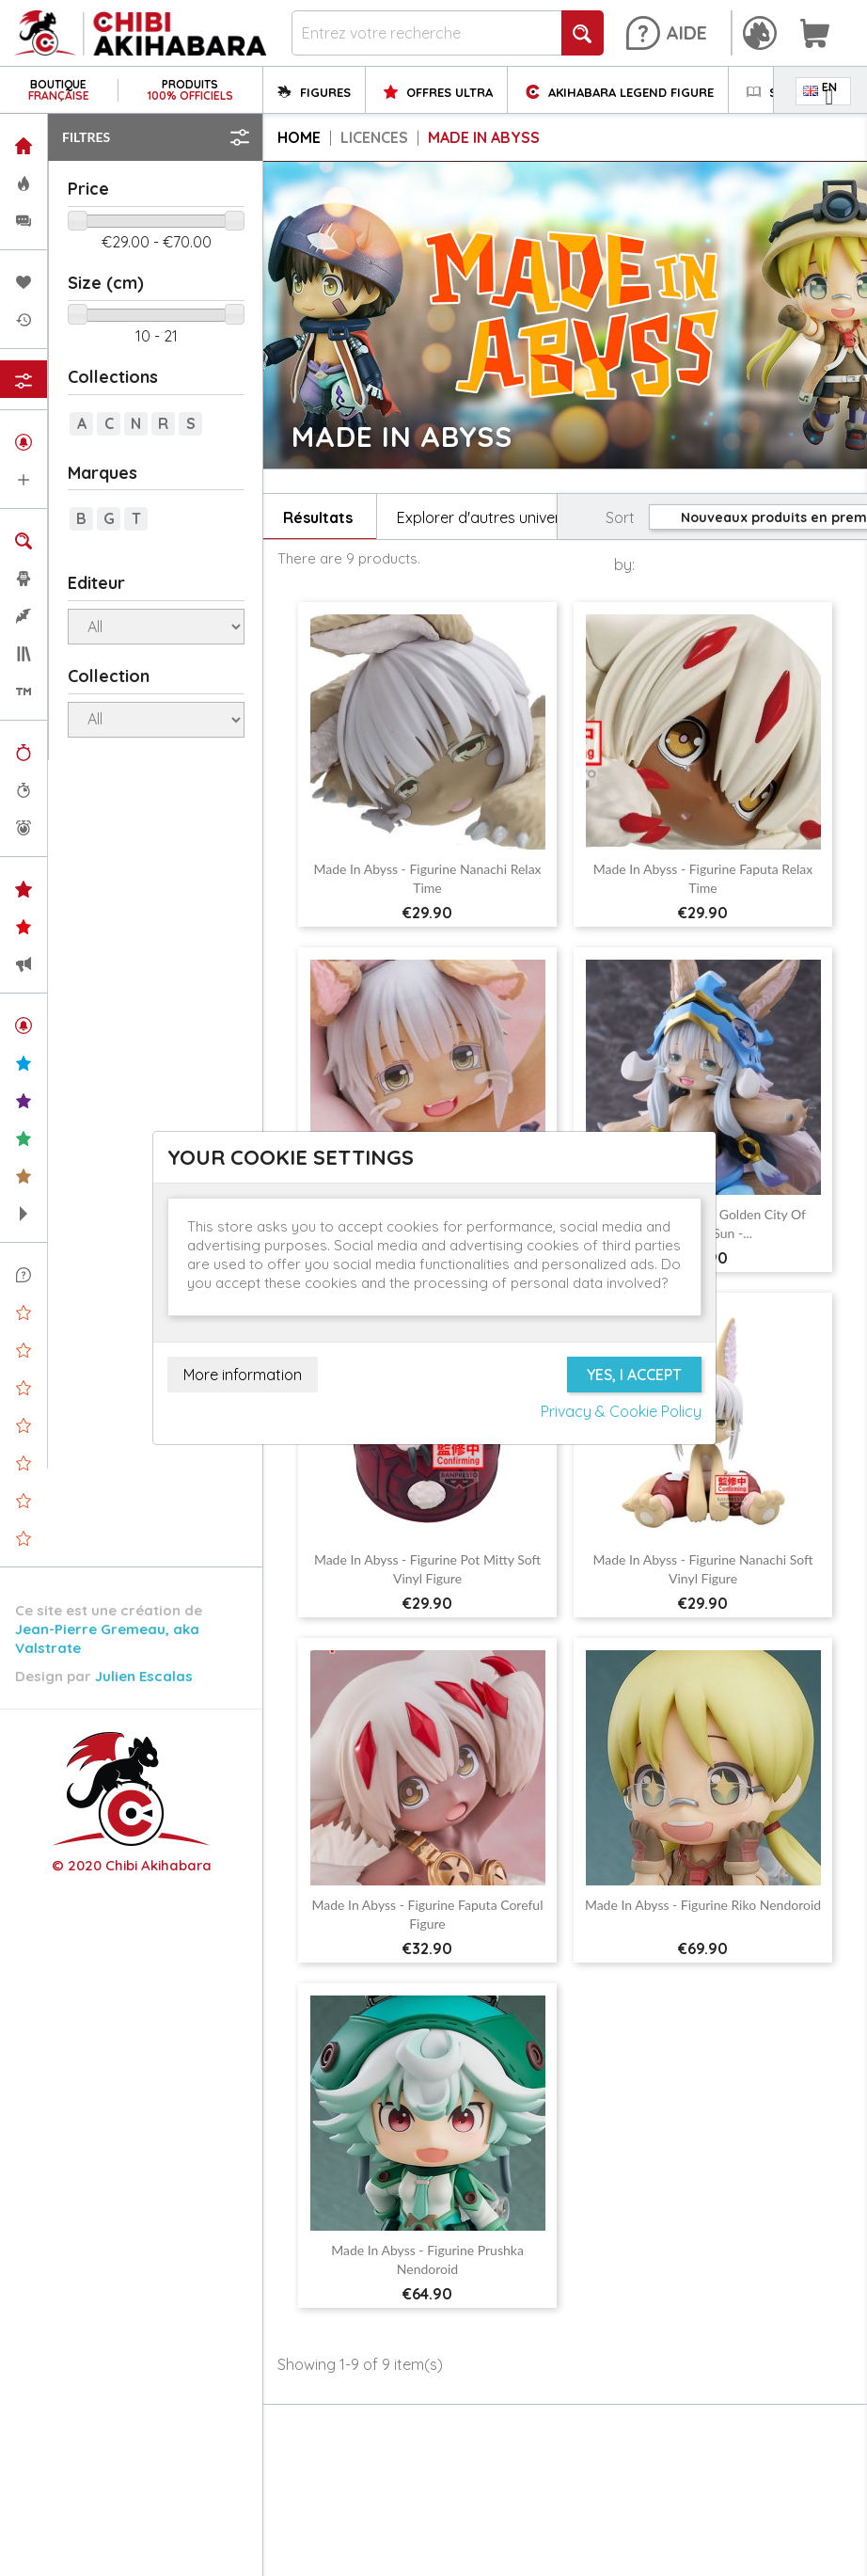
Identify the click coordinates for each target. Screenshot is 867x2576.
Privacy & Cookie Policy (621, 1411)
